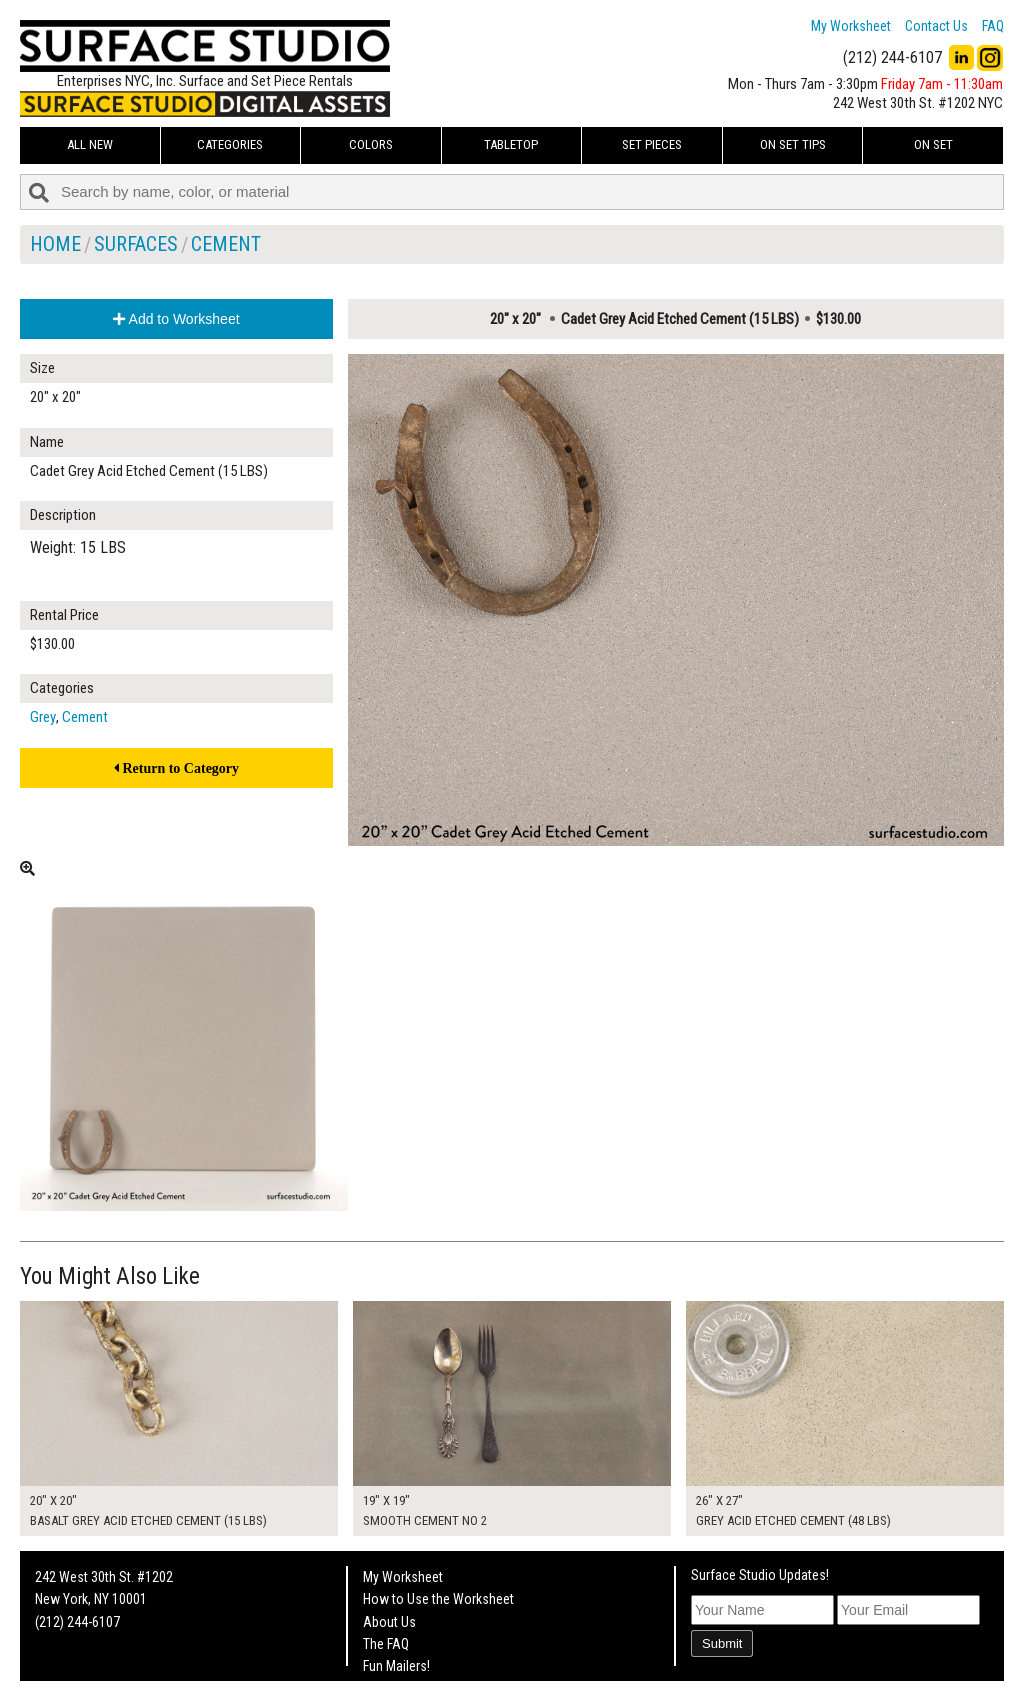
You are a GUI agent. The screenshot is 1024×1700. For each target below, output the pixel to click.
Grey (43, 717)
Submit (722, 1643)
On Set (933, 144)
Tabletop (511, 144)
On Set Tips (793, 144)
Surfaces (136, 244)
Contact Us (936, 26)
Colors (371, 144)
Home (55, 244)
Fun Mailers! (396, 1666)
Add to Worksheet (176, 319)
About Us (389, 1622)
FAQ (993, 26)
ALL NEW (90, 144)
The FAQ (386, 1644)
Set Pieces (652, 144)
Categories (230, 144)
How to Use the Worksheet (438, 1599)
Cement (226, 244)
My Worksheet (851, 26)
